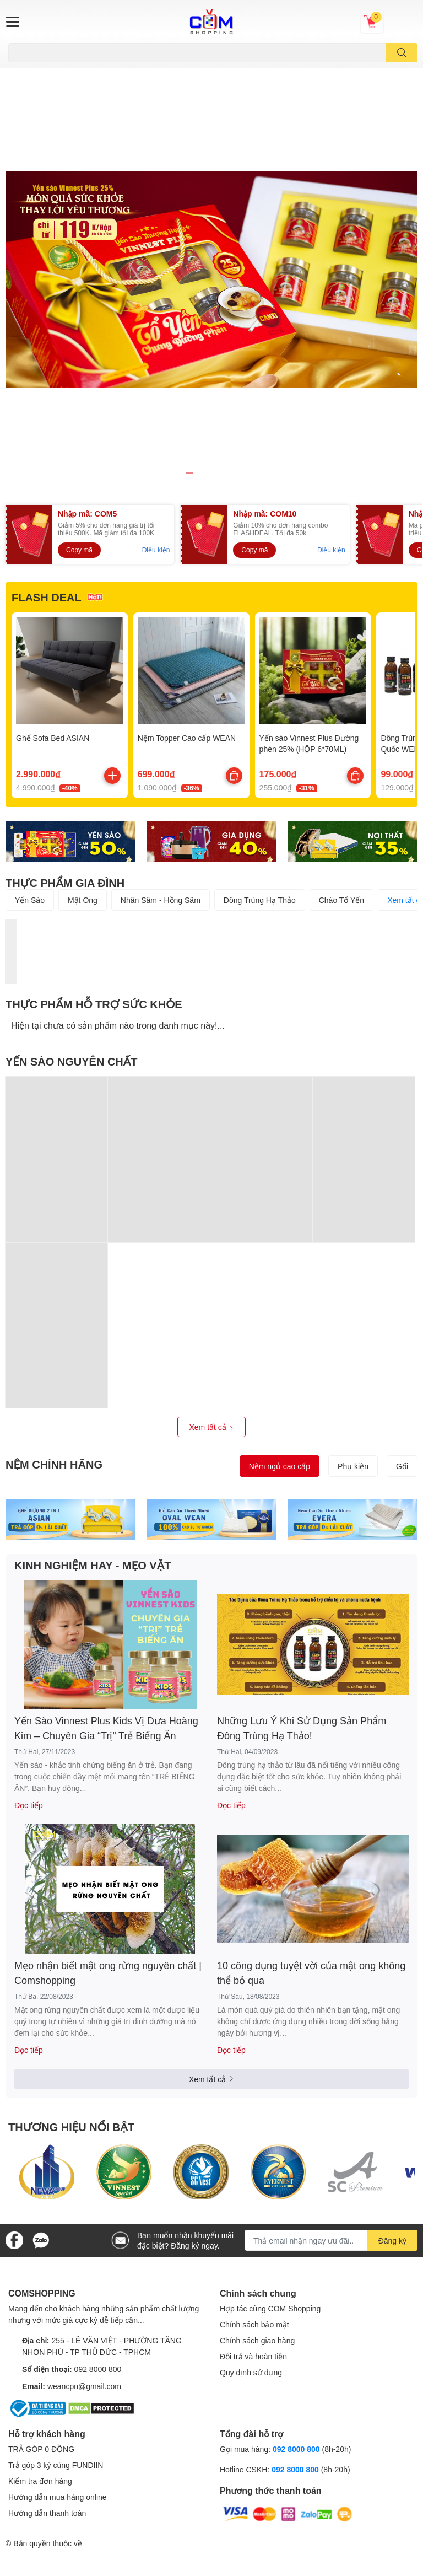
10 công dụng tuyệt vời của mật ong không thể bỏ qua (311, 1775)
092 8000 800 (98, 2172)
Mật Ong (82, 703)
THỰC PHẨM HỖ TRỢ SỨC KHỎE (94, 807)
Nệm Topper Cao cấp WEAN (187, 541)
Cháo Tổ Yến (341, 703)
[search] (401, 52)
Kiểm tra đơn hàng (40, 2284)
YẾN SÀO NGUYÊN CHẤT (72, 864)
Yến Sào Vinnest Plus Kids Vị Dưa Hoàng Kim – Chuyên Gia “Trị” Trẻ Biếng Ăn (106, 1531)
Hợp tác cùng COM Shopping (270, 2111)
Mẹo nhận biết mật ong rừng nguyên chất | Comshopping (108, 1775)
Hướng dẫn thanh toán (47, 2316)
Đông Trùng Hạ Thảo (260, 703)
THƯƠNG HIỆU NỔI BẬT (71, 1930)
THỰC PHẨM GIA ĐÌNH (65, 685)
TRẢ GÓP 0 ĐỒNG (41, 2252)
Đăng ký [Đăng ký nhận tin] (392, 2044)
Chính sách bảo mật (254, 2127)
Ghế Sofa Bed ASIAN (52, 541)
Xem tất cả (211, 1230)
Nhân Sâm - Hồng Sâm (160, 703)
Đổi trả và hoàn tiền (253, 2159)
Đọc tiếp (28, 1609)
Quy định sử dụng (251, 2175)
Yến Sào (30, 703)
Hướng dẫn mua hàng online (57, 2300)
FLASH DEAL (47, 400)
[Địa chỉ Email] (331, 2044)
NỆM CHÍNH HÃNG (54, 1267)
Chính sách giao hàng (257, 2143)
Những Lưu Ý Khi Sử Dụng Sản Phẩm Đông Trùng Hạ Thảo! (301, 1531)
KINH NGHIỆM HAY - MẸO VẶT (92, 1368)
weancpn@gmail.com (84, 2189)
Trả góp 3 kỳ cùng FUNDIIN (55, 2268)
